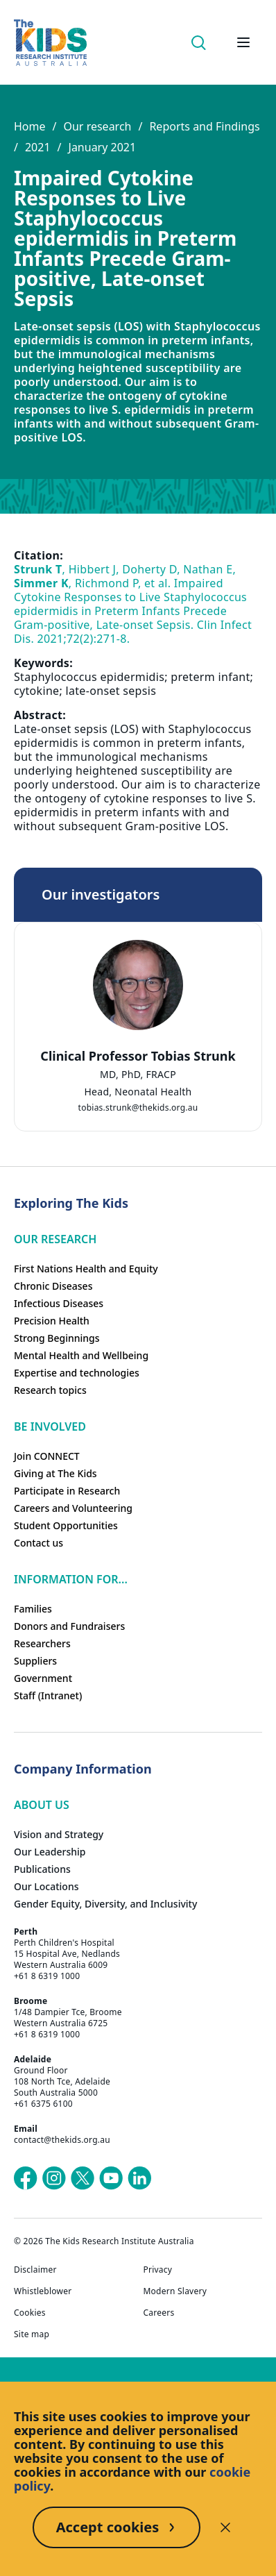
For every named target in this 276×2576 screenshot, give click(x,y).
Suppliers (35, 1660)
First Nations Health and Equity (86, 1268)
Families (33, 1608)
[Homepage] (50, 42)
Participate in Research (67, 1490)
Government (43, 1678)
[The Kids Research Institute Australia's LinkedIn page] (139, 2178)
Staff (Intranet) (48, 1695)
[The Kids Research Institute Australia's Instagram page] (54, 2178)
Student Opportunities (66, 1525)
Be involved (50, 1426)
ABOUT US (41, 1805)
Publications (42, 1869)
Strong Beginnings (57, 1338)
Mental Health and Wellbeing (81, 1355)
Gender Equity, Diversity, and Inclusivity (105, 1903)
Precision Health (51, 1320)
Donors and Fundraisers (69, 1626)
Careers (159, 2312)
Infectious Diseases (58, 1303)
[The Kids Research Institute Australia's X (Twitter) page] (82, 2178)
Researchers (42, 1643)
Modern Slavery (175, 2291)
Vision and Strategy (58, 1834)
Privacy (158, 2269)
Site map (31, 2334)
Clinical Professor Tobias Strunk (137, 1055)
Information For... (71, 1579)
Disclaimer (35, 2269)
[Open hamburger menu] (243, 42)
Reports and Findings (204, 126)
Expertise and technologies (76, 1372)
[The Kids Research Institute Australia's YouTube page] (111, 2178)
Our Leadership (50, 1851)
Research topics (50, 1390)
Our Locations (46, 1886)
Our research (97, 126)
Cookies (30, 2312)
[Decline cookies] (225, 2527)
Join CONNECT (47, 1456)
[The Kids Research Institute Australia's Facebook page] (25, 2178)
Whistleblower (42, 2291)
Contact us (38, 1542)
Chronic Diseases (53, 1286)
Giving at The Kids (55, 1473)
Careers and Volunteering (73, 1508)
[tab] (138, 1066)
